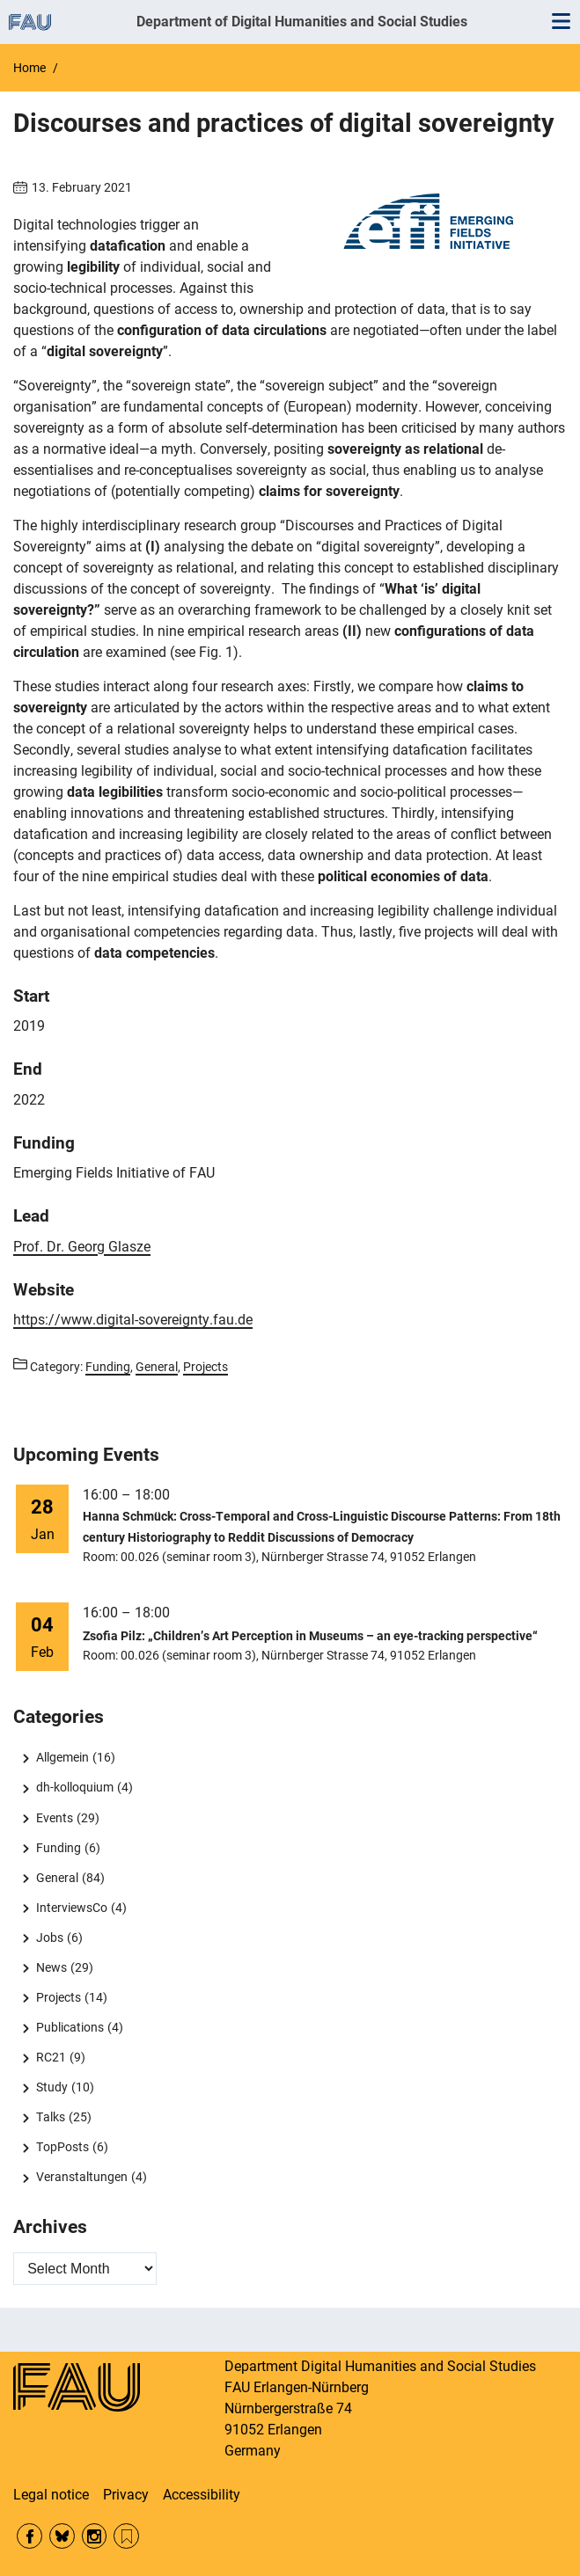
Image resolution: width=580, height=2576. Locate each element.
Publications (70, 2027)
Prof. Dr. (82, 1246)
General (57, 1878)
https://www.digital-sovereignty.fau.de (133, 1319)
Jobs (49, 1937)
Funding (58, 1848)
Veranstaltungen (82, 2177)
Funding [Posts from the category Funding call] (107, 1367)
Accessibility (201, 2494)
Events (54, 1818)
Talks (50, 2117)
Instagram (94, 2536)
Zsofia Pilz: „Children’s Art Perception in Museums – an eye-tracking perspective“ (310, 1636)
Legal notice (51, 2494)
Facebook (29, 2536)
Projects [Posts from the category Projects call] (205, 1367)
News (51, 1967)
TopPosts (62, 2147)
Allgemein (62, 1757)
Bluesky (62, 2536)
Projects (58, 1997)
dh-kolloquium (75, 1787)
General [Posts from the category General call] (157, 1367)
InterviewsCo (71, 1908)
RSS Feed (126, 2536)
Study (52, 2087)
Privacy (126, 2494)
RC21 (51, 2057)
